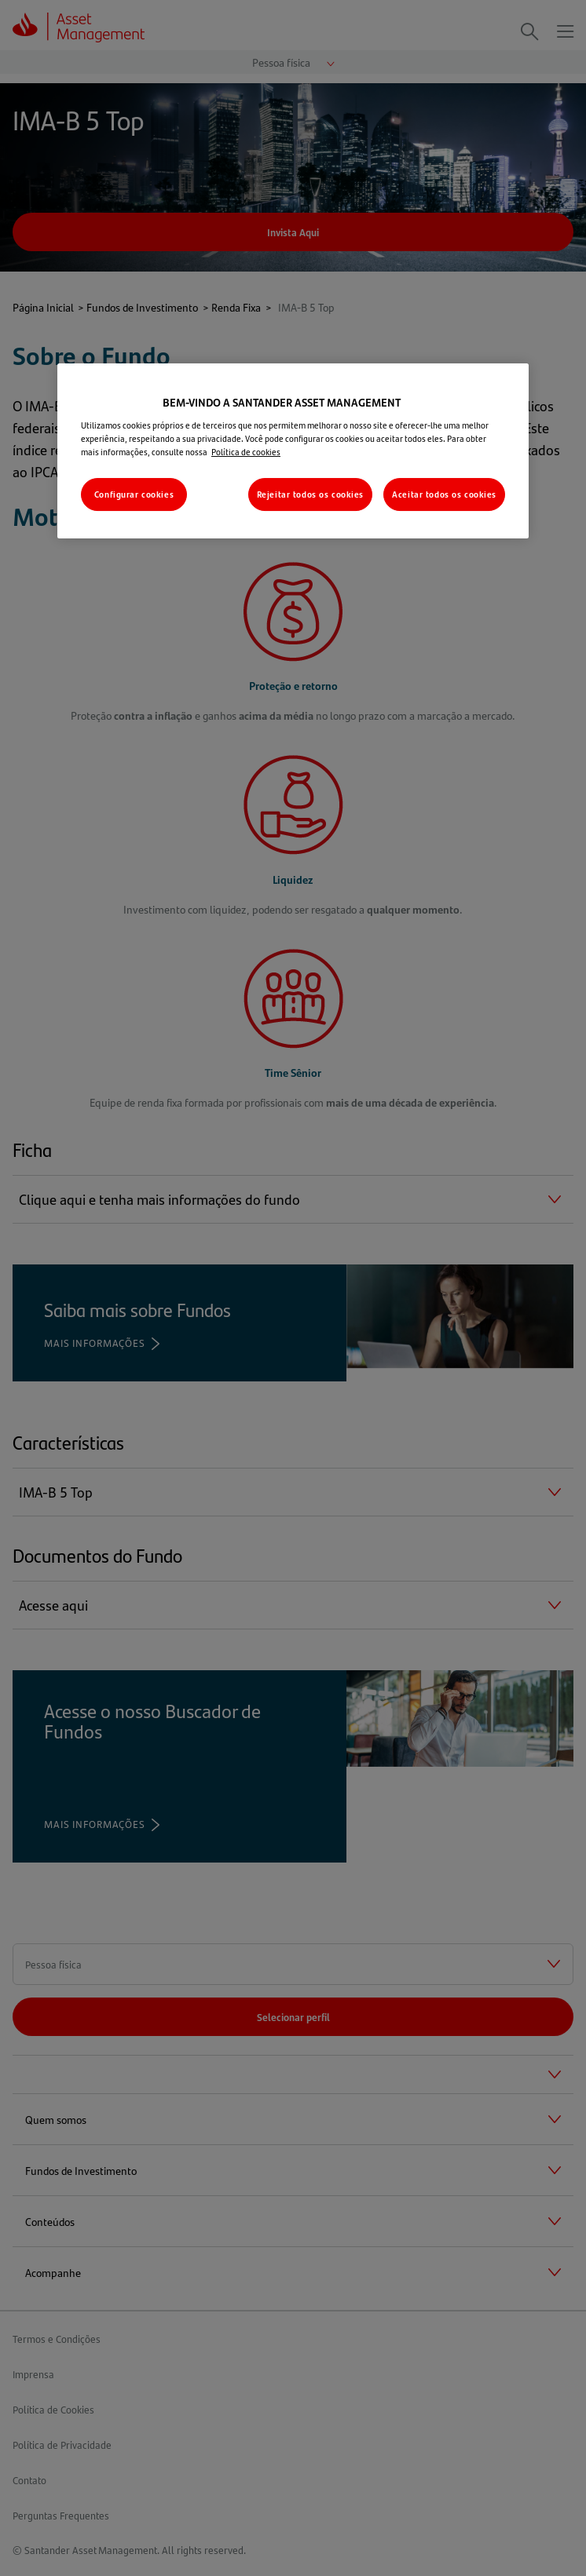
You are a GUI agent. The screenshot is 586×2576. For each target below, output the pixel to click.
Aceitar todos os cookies (444, 494)
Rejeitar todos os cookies (310, 494)
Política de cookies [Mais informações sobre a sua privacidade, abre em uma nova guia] (245, 451)
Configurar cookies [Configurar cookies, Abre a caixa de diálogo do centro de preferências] (134, 494)
